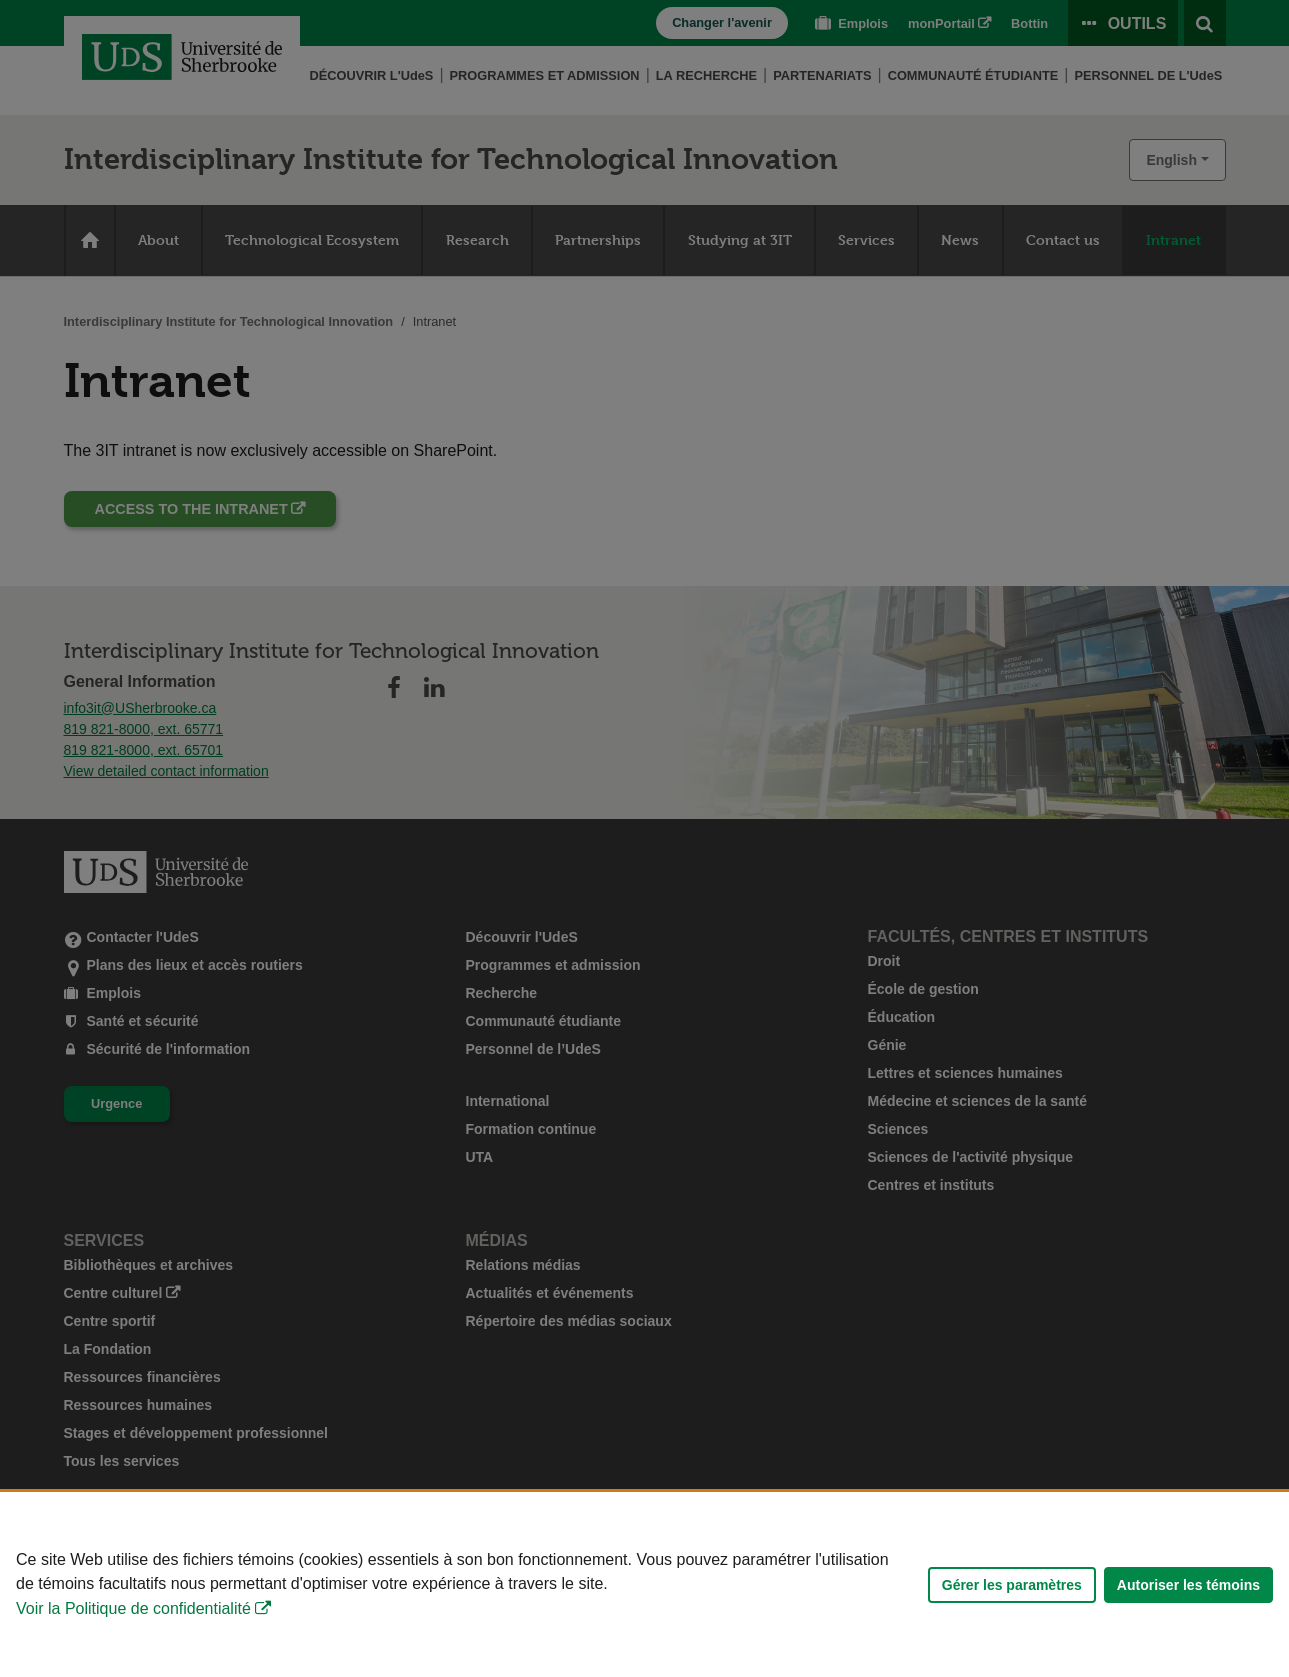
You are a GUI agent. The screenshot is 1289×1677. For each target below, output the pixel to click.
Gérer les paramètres (1012, 1585)
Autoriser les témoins (1188, 1585)
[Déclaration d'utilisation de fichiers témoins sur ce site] (644, 1584)
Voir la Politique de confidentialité (133, 1608)
